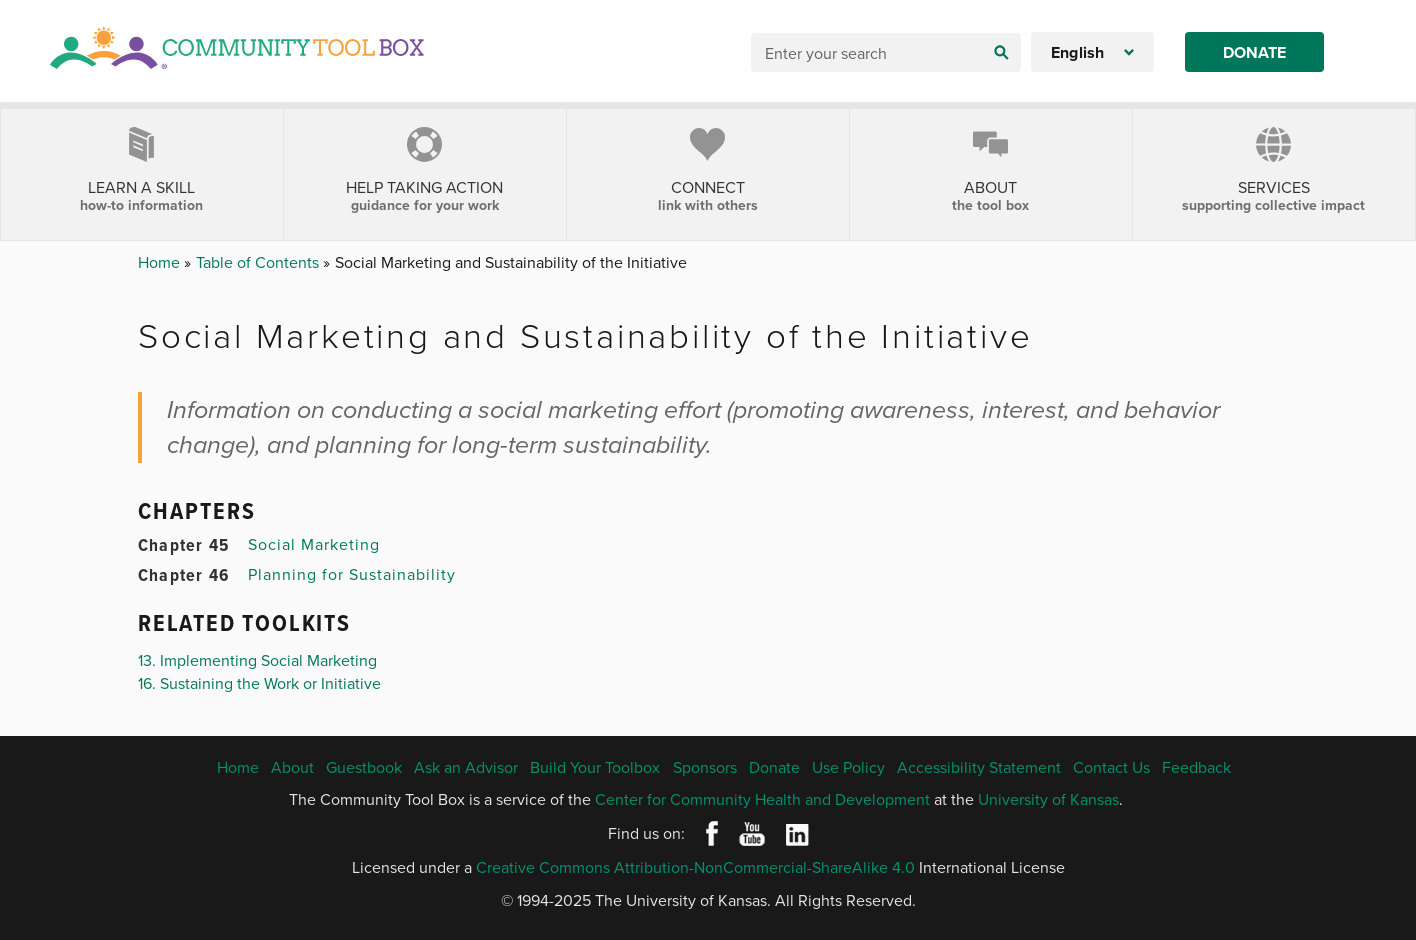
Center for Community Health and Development (762, 799)
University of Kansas (1048, 799)
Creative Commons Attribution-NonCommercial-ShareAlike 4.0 (695, 867)
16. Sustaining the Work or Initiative (259, 683)
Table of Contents (259, 262)
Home (161, 262)
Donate (1254, 52)
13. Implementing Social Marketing (257, 660)
